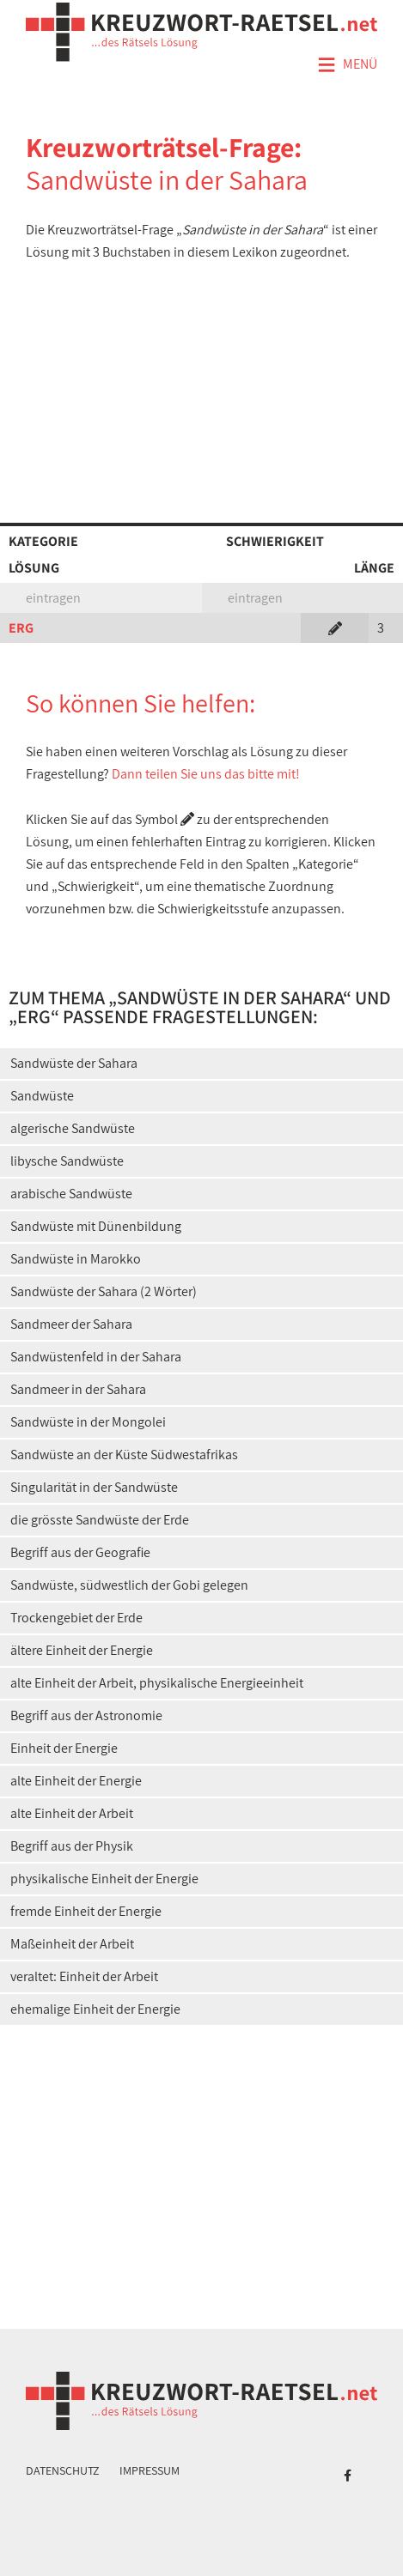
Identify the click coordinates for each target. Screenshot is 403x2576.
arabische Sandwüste (71, 1194)
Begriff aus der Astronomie (86, 1715)
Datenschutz (63, 2470)
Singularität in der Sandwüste (94, 1487)
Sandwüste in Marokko (75, 1259)
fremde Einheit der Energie (86, 1911)
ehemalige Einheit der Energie (95, 2009)
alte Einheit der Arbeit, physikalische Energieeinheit (156, 1683)
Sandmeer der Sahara (71, 1324)
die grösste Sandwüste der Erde (99, 1520)
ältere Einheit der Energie (81, 1650)
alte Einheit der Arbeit (71, 1813)
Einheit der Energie (64, 1748)
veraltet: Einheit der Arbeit (84, 1976)
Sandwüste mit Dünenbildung (95, 1226)
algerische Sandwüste (72, 1128)
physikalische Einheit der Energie (104, 1879)
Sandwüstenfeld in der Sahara (95, 1357)
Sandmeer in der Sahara (78, 1389)
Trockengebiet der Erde (76, 1618)
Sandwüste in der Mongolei (88, 1422)
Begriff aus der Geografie (80, 1552)
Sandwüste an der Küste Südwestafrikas (124, 1455)
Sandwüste (42, 1096)
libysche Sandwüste (67, 1161)
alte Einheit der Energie (76, 1781)
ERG (21, 628)
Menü (347, 65)
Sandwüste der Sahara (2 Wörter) (103, 1291)
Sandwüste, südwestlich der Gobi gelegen (129, 1585)
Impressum (149, 2470)
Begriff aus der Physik (71, 1846)
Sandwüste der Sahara (73, 1063)
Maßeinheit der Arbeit (72, 1944)
